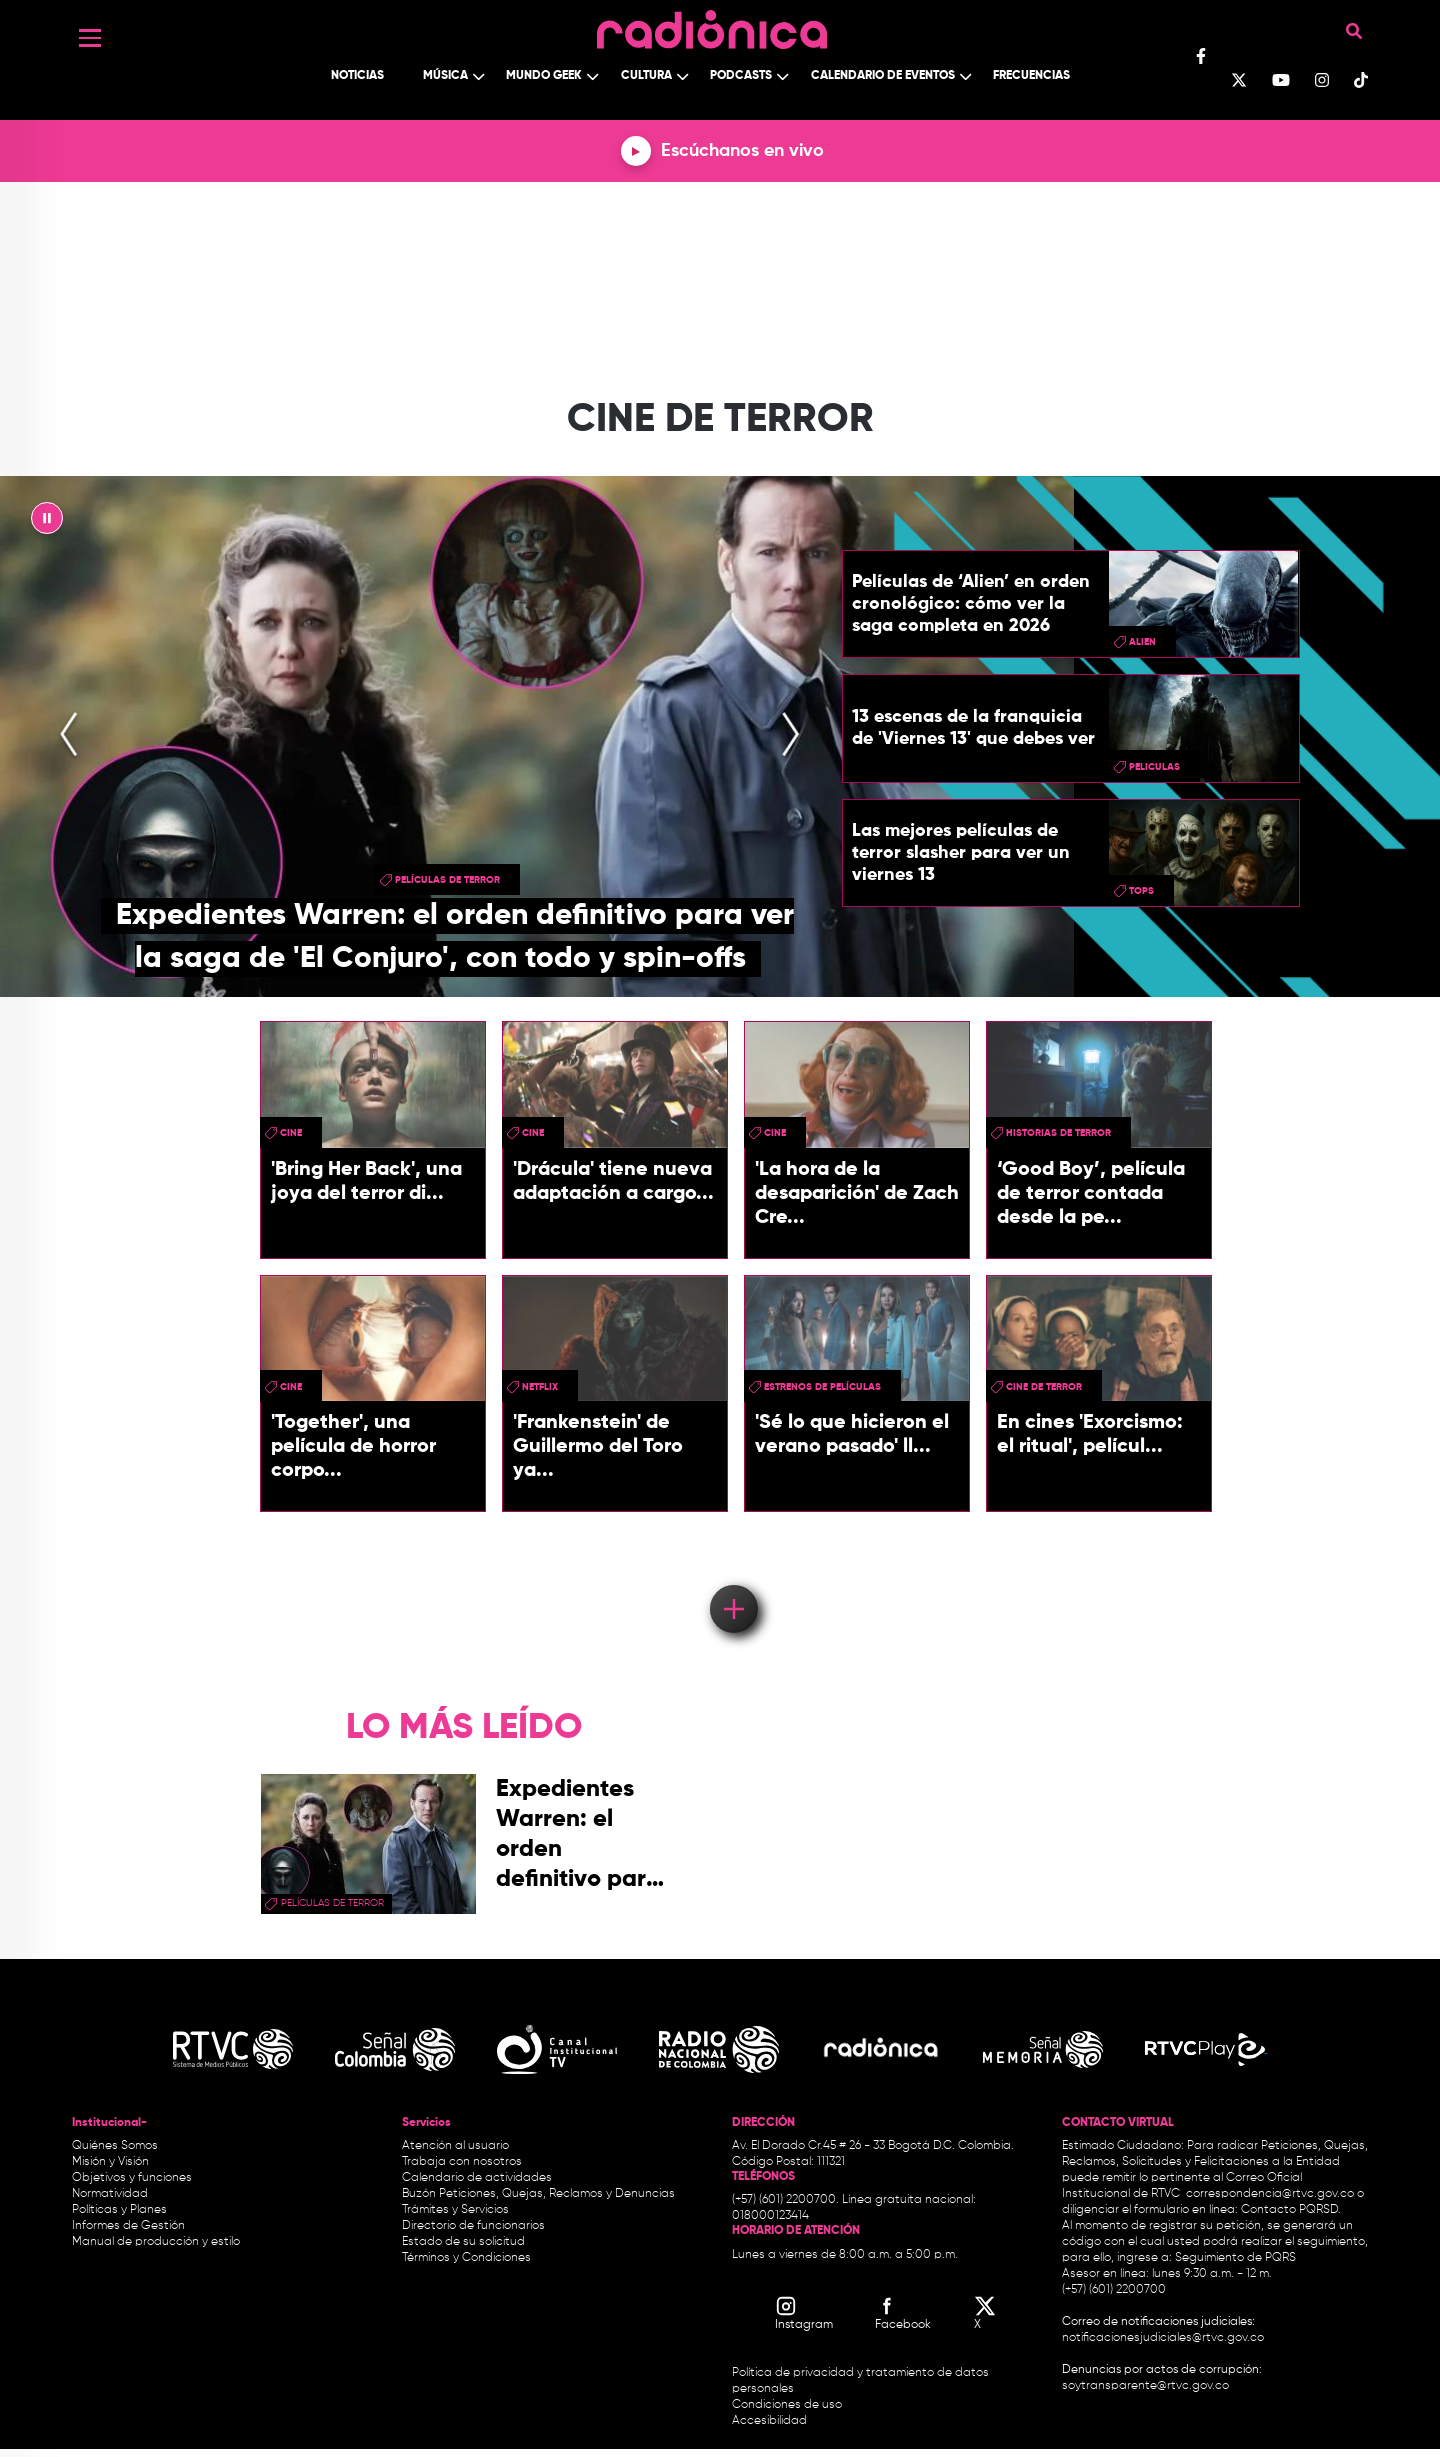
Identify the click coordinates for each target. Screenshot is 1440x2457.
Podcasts (741, 76)
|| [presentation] (47, 523)
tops (1141, 891)
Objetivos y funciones (132, 2178)
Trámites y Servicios (455, 2210)
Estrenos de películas (822, 1387)
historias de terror (1058, 1133)
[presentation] (69, 737)
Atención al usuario (455, 2146)
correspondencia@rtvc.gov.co (1270, 2194)
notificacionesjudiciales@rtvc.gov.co (1163, 2338)
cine (291, 1133)
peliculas (1154, 767)
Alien (1142, 642)
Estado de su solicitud (463, 2242)
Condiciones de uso (787, 2405)
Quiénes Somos (115, 2146)
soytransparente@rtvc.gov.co (1145, 2386)
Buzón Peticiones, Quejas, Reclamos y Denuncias (538, 2194)
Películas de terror (447, 880)
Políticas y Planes (119, 2210)
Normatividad (110, 2194)
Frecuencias (1031, 76)
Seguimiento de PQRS (1235, 2258)
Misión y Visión (110, 2162)
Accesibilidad (771, 2421)
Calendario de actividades (477, 2178)
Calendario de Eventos (883, 76)
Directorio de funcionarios (473, 2226)
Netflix (540, 1387)
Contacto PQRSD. (1291, 2210)
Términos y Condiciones (466, 2258)
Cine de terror (1044, 1387)
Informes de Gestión (128, 2226)
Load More (732, 1580)
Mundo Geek (544, 76)
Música (445, 76)
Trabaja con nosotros (462, 2162)
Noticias (357, 76)
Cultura (646, 76)
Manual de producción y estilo (156, 2242)
